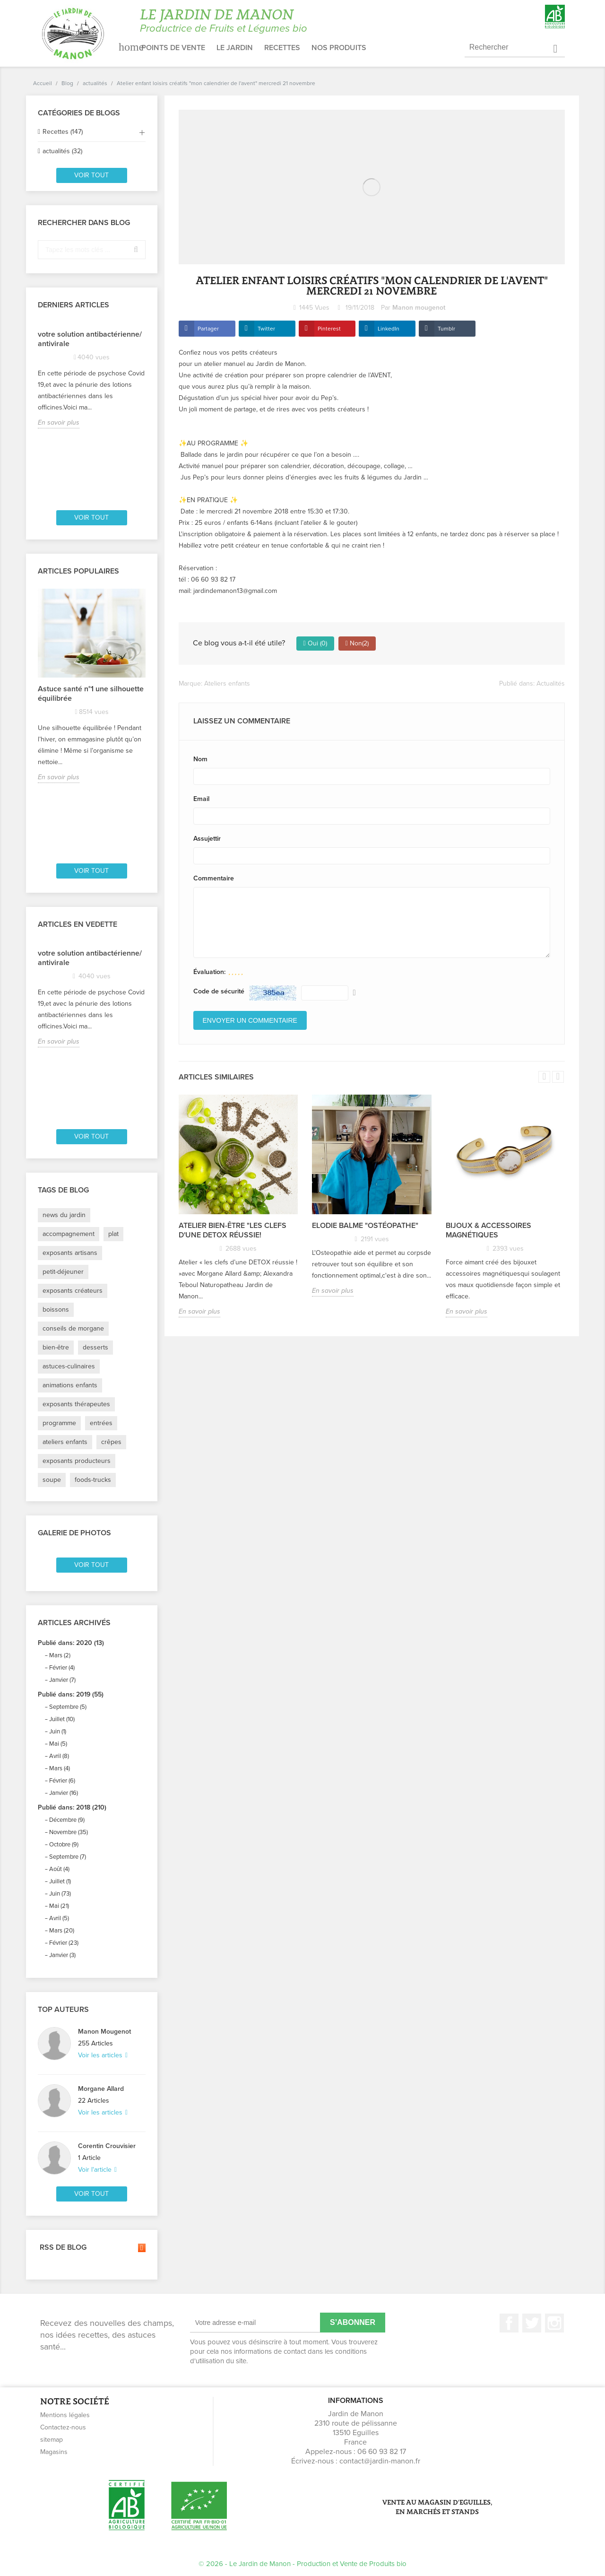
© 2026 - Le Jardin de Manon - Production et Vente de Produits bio (302, 2563)
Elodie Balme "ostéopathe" (365, 1225)
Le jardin (234, 47)
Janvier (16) (63, 1793)
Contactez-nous (63, 2427)
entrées (101, 1423)
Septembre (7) (67, 1857)
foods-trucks (93, 1480)
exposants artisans (70, 1253)
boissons (56, 1309)
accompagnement (69, 1234)
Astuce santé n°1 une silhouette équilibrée (91, 693)
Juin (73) (60, 1893)
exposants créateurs (73, 1291)
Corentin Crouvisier (107, 2146)
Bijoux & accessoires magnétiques (488, 1230)
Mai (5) (58, 1744)
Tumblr (446, 328)
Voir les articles (101, 2055)
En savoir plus (58, 422)
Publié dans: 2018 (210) (72, 1807)
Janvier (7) (62, 1680)
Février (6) (62, 1780)
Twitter (266, 328)
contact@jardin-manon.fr (379, 2461)
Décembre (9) (67, 1820)
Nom (200, 759)
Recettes (282, 47)
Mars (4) (59, 1768)
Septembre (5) (67, 1707)
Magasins (54, 2452)
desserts (95, 1347)
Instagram (554, 2323)
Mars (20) (61, 1930)
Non (357, 643)
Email (201, 799)
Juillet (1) (60, 1881)
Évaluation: (209, 972)
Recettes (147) (63, 132)
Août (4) (59, 1869)
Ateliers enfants (227, 683)
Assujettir (207, 839)
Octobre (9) (63, 1844)
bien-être (56, 1347)
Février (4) (62, 1667)
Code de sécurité (218, 991)
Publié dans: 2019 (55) (71, 1694)
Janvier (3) (62, 1955)
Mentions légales (65, 2415)
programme (59, 1423)
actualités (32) (62, 151)
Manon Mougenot (104, 2032)
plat (113, 1234)
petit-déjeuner (63, 1272)
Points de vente (173, 47)
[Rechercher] (515, 47)
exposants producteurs (77, 1461)
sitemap (51, 2440)
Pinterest (329, 328)
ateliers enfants (65, 1442)
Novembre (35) (68, 1832)
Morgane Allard (101, 2089)
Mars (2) (59, 1655)
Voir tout (91, 175)
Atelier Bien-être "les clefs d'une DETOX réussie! (232, 1230)
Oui (315, 643)
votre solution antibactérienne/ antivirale (90, 339)
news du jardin (64, 1215)
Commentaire (213, 878)
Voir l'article (95, 2170)
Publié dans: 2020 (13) (71, 1643)
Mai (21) (59, 1906)
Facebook (509, 2323)
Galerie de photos (74, 1533)
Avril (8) (59, 1756)
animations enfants (70, 1385)
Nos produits (338, 47)
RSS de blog (92, 2248)
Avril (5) (59, 1918)
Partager (208, 328)
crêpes (111, 1442)
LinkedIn (388, 328)
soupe (52, 1480)
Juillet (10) (62, 1719)
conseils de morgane (73, 1328)
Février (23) (63, 1943)
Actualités (550, 683)
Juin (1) (57, 1731)
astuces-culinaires (69, 1366)
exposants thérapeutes (76, 1404)
